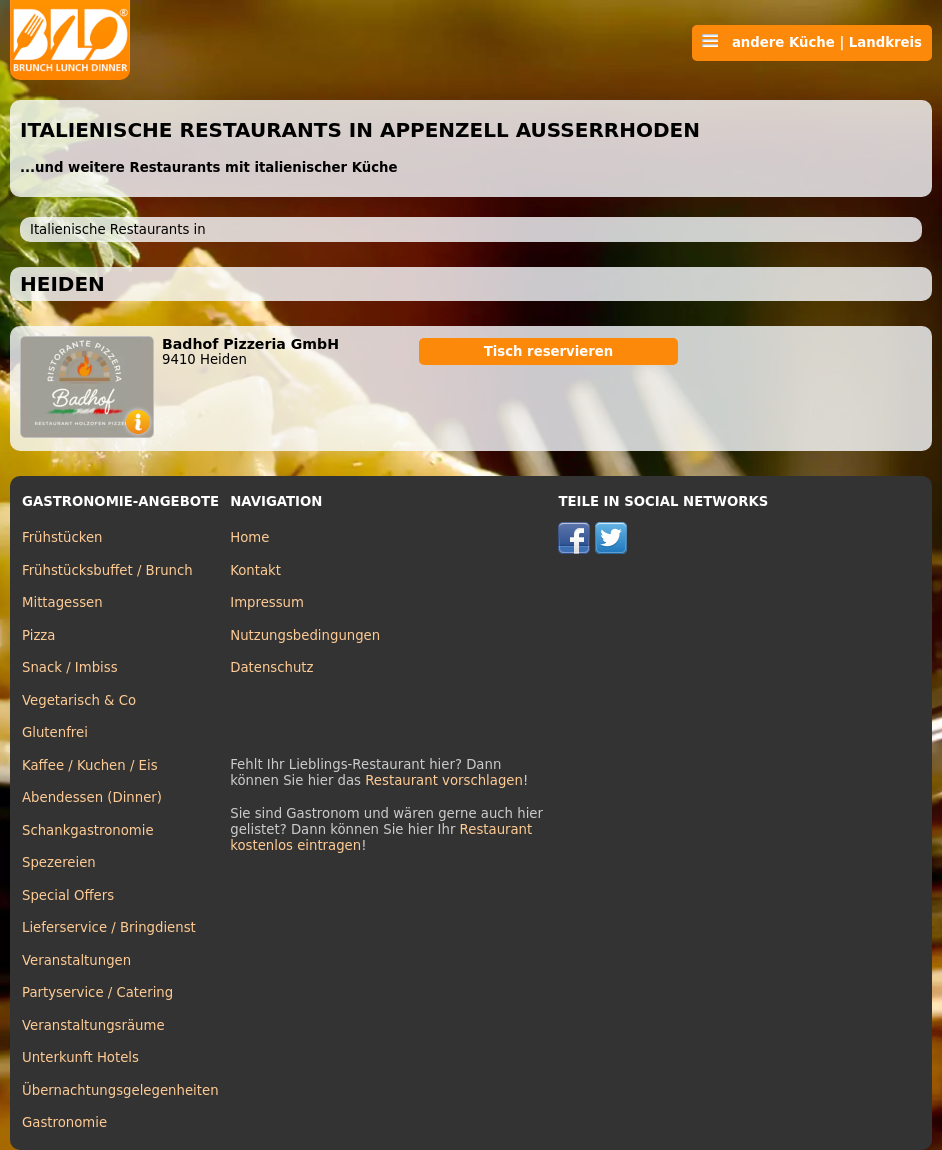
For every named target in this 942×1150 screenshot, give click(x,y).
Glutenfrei (55, 732)
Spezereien (59, 862)
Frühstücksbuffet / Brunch (107, 570)
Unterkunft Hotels (80, 1057)
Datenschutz (271, 667)
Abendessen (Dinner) (92, 797)
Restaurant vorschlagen (444, 780)
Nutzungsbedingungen (305, 635)
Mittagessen (62, 602)
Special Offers (68, 895)
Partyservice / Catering (97, 992)
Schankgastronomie (88, 830)
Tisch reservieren (549, 351)
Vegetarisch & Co (79, 700)
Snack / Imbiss (70, 667)
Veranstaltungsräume (93, 1025)
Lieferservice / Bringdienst (109, 927)
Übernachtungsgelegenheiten (120, 1090)
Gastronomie (64, 1122)
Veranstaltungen (76, 960)
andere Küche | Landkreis (812, 42)
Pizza (38, 635)
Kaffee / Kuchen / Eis (90, 765)
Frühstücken (62, 537)
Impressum (267, 602)
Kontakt (255, 570)
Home (249, 537)
